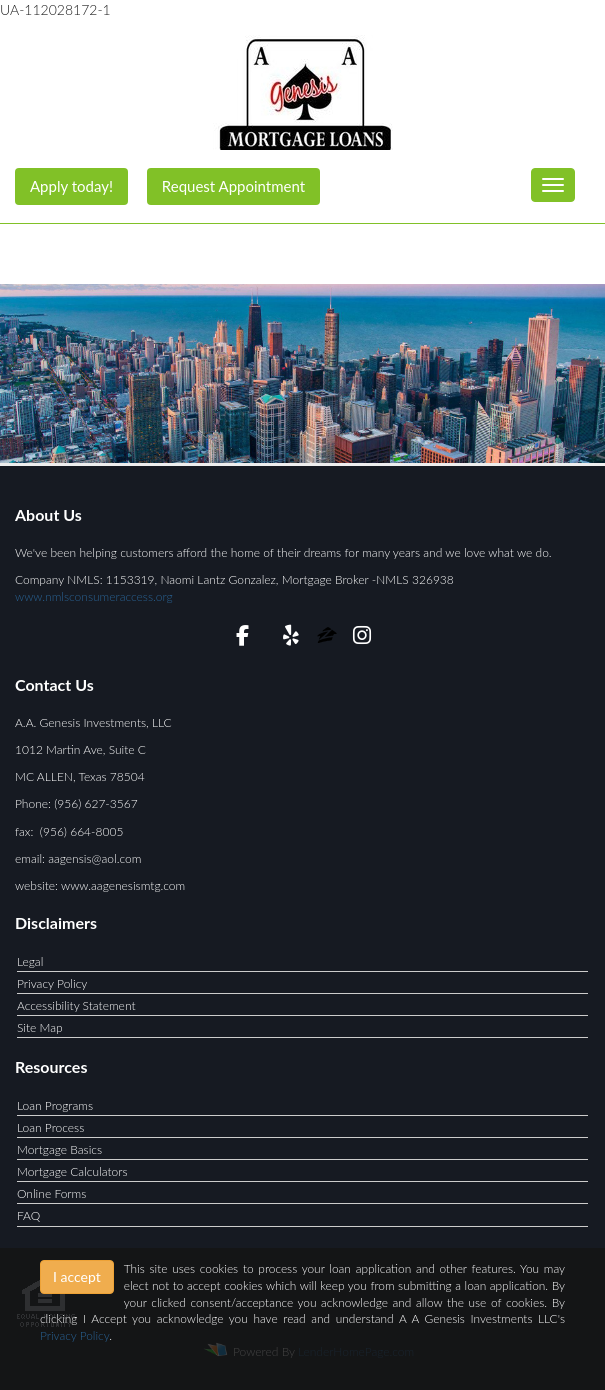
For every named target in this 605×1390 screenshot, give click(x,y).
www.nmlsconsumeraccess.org (94, 596)
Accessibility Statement (76, 1005)
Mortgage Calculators (72, 1171)
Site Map (40, 1027)
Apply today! (71, 186)
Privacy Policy (52, 983)
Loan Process (50, 1127)
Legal (30, 961)
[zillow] (328, 638)
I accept (77, 1276)
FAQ (28, 1215)
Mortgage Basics (59, 1149)
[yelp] (290, 638)
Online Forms (51, 1193)
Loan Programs (55, 1105)
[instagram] (362, 638)
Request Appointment (233, 186)
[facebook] (242, 638)
